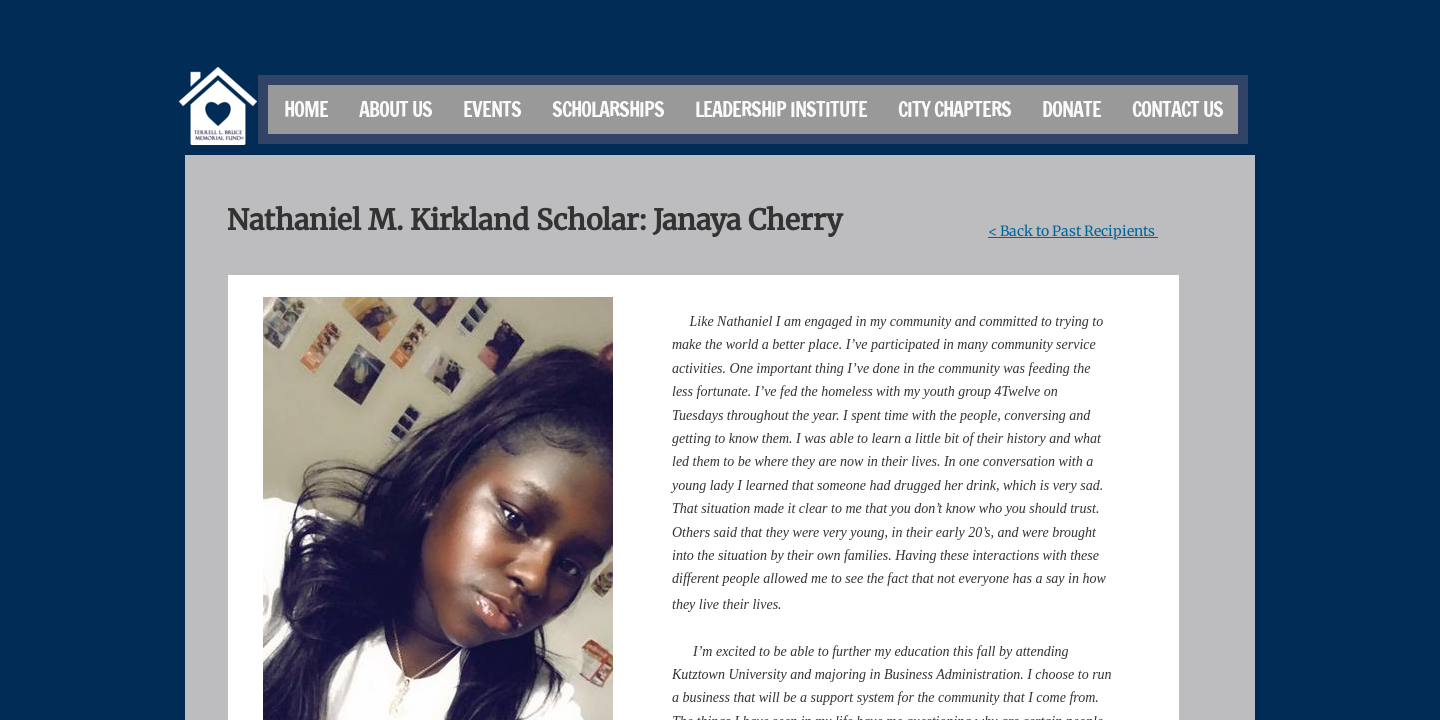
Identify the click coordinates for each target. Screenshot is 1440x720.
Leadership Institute (781, 109)
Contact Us (1177, 109)
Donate (1071, 109)
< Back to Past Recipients (1073, 231)
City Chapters (954, 109)
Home (306, 109)
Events (492, 109)
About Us (395, 109)
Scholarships (608, 109)
